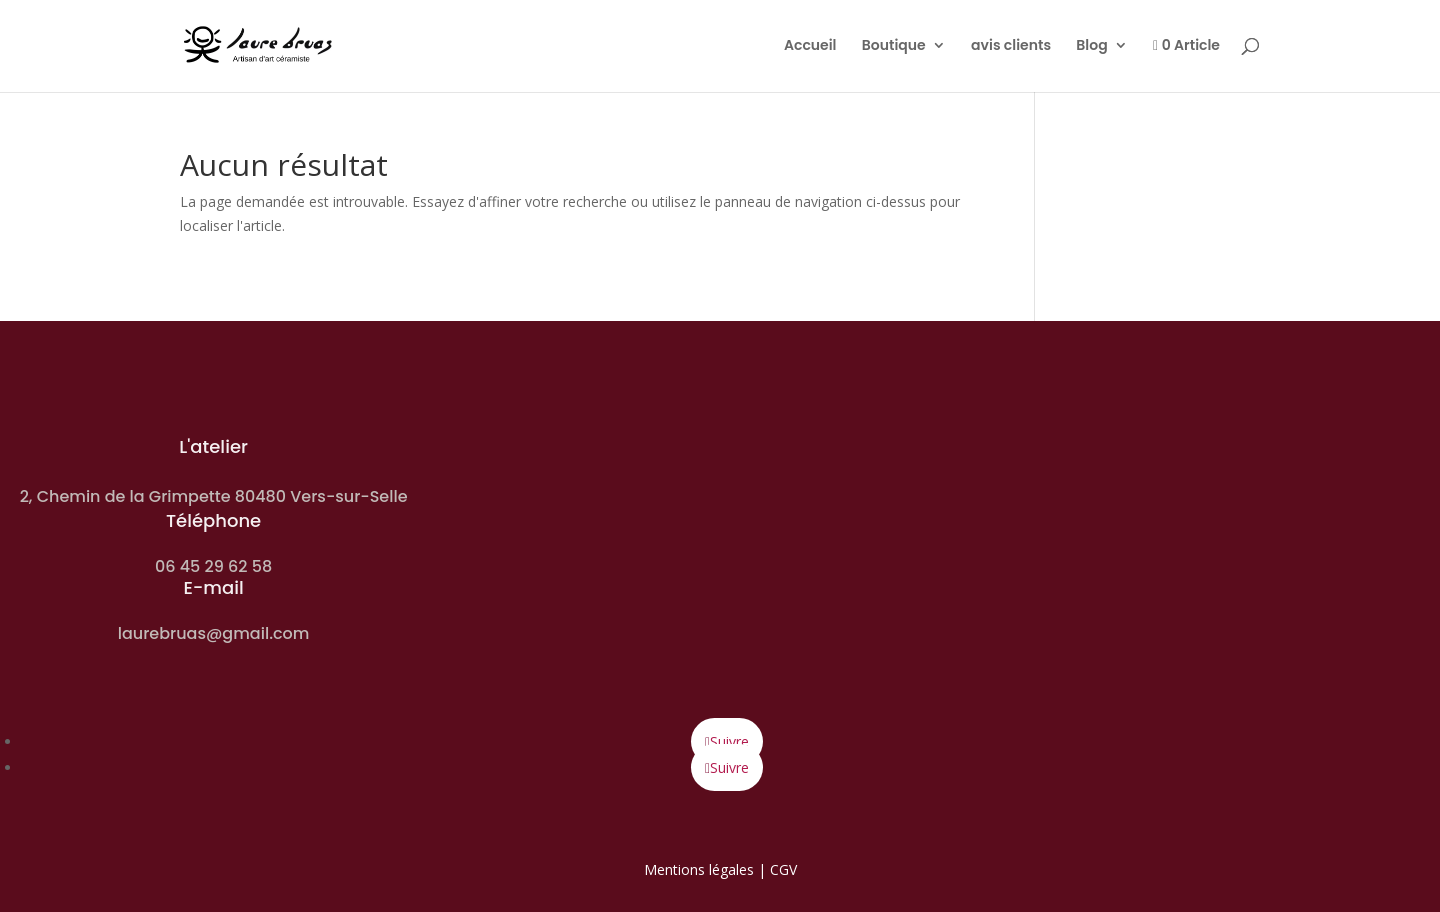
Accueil (810, 46)
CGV (783, 869)
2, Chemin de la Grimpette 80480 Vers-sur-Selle (214, 496)
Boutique (894, 46)
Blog (1091, 46)
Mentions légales (699, 869)
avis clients (1011, 46)
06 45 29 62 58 (213, 566)
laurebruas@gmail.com (214, 633)
